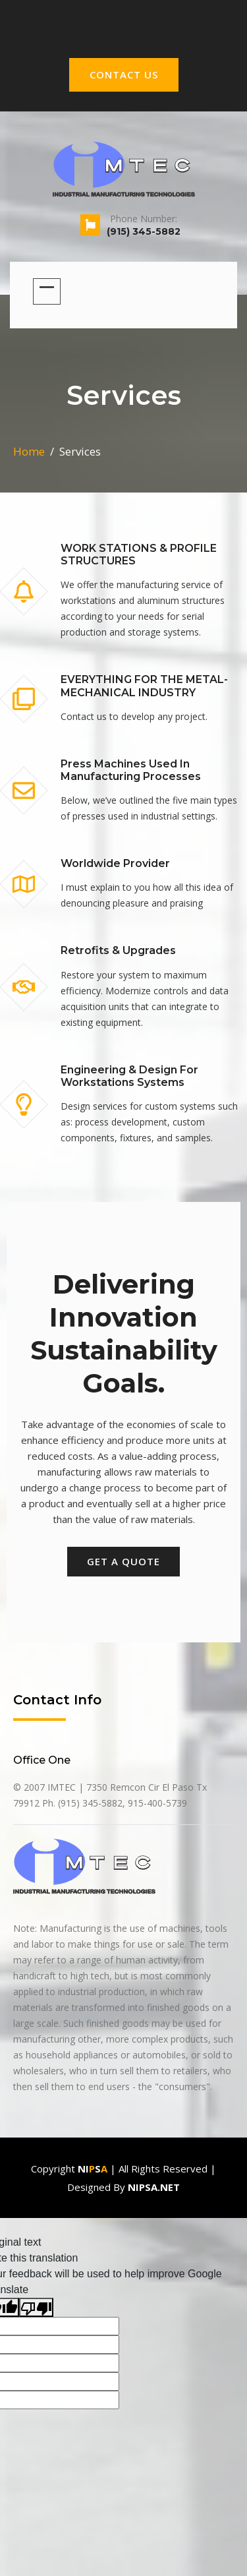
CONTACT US (124, 74)
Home (29, 451)
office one (41, 1760)
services (80, 451)
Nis (92, 2168)
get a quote (123, 1561)
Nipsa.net (154, 2187)
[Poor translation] (36, 2307)
